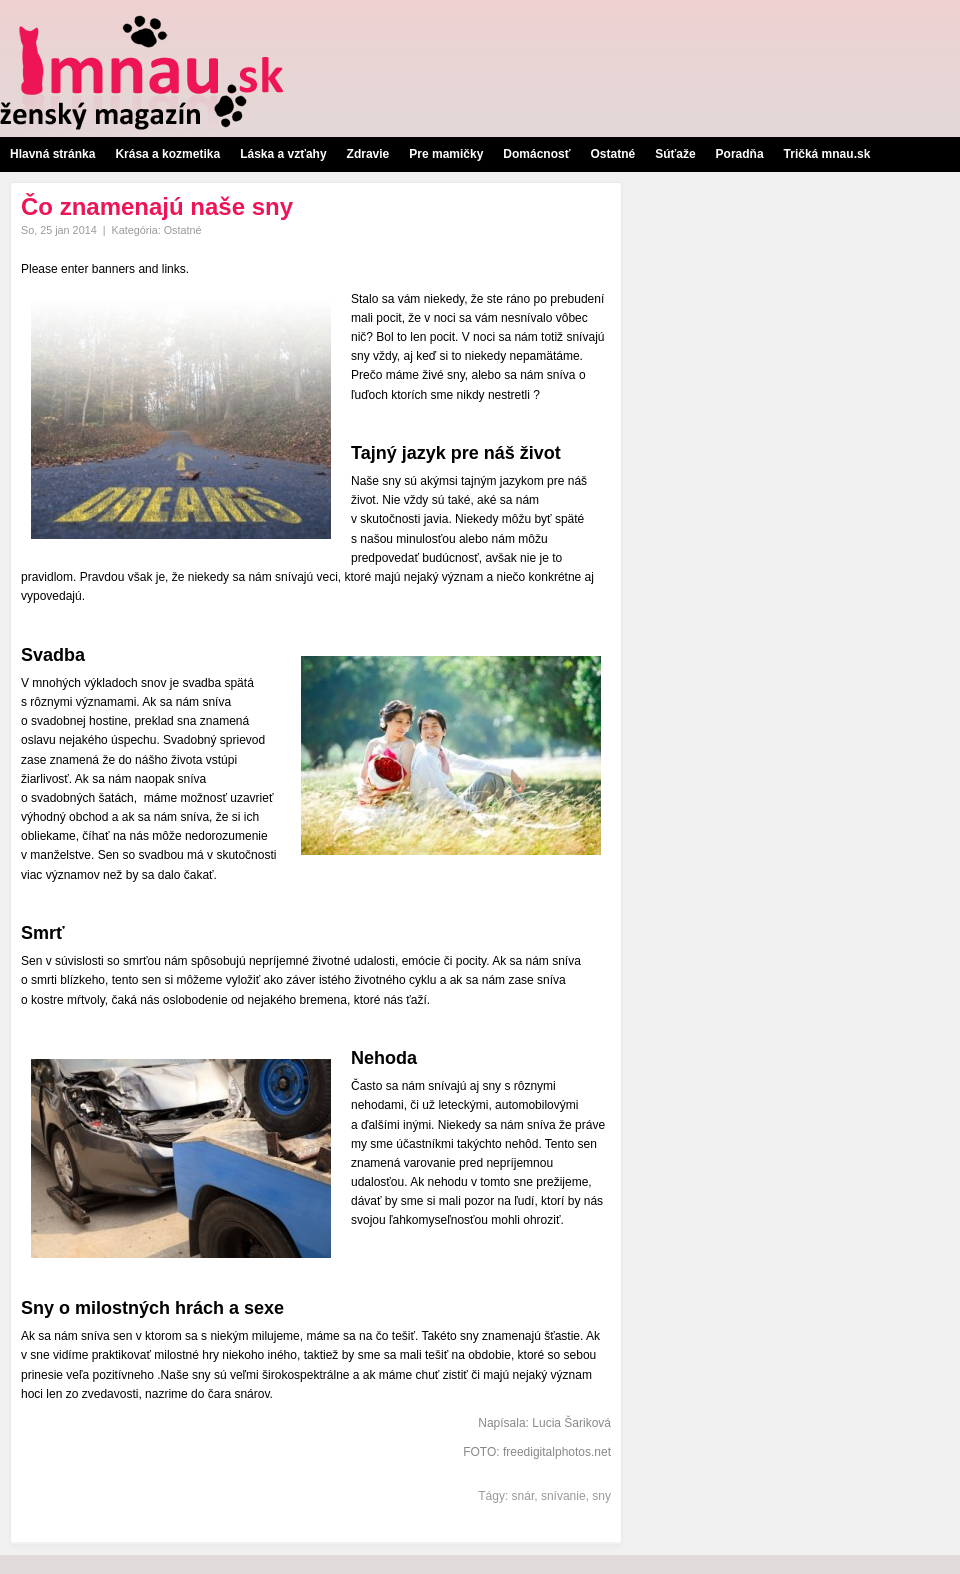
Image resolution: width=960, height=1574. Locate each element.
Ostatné (612, 154)
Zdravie (368, 154)
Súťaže (675, 154)
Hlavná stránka (52, 154)
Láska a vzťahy (283, 154)
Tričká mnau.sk (827, 154)
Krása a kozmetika (167, 154)
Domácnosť (536, 154)
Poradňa (740, 154)
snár (523, 1496)
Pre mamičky (446, 154)
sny (601, 1496)
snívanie (563, 1496)
